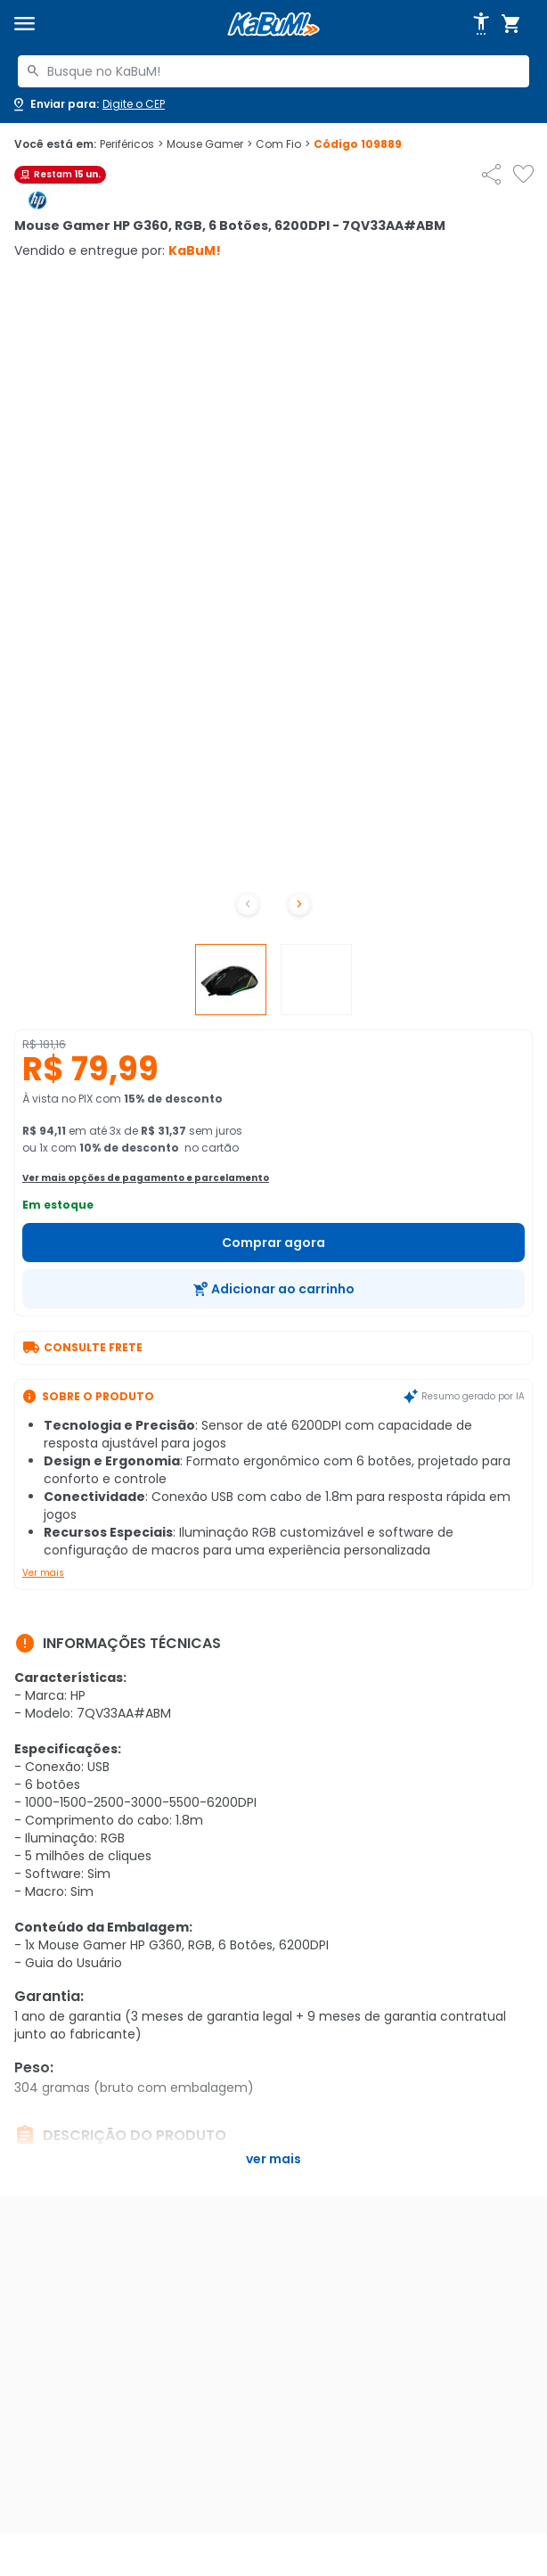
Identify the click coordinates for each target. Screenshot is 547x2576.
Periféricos (131, 144)
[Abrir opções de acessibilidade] (481, 24)
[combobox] (273, 71)
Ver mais (43, 1572)
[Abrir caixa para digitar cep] (88, 104)
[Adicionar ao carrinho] (273, 1289)
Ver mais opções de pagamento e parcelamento (145, 1178)
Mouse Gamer (209, 144)
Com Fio (283, 144)
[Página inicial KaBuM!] (273, 24)
